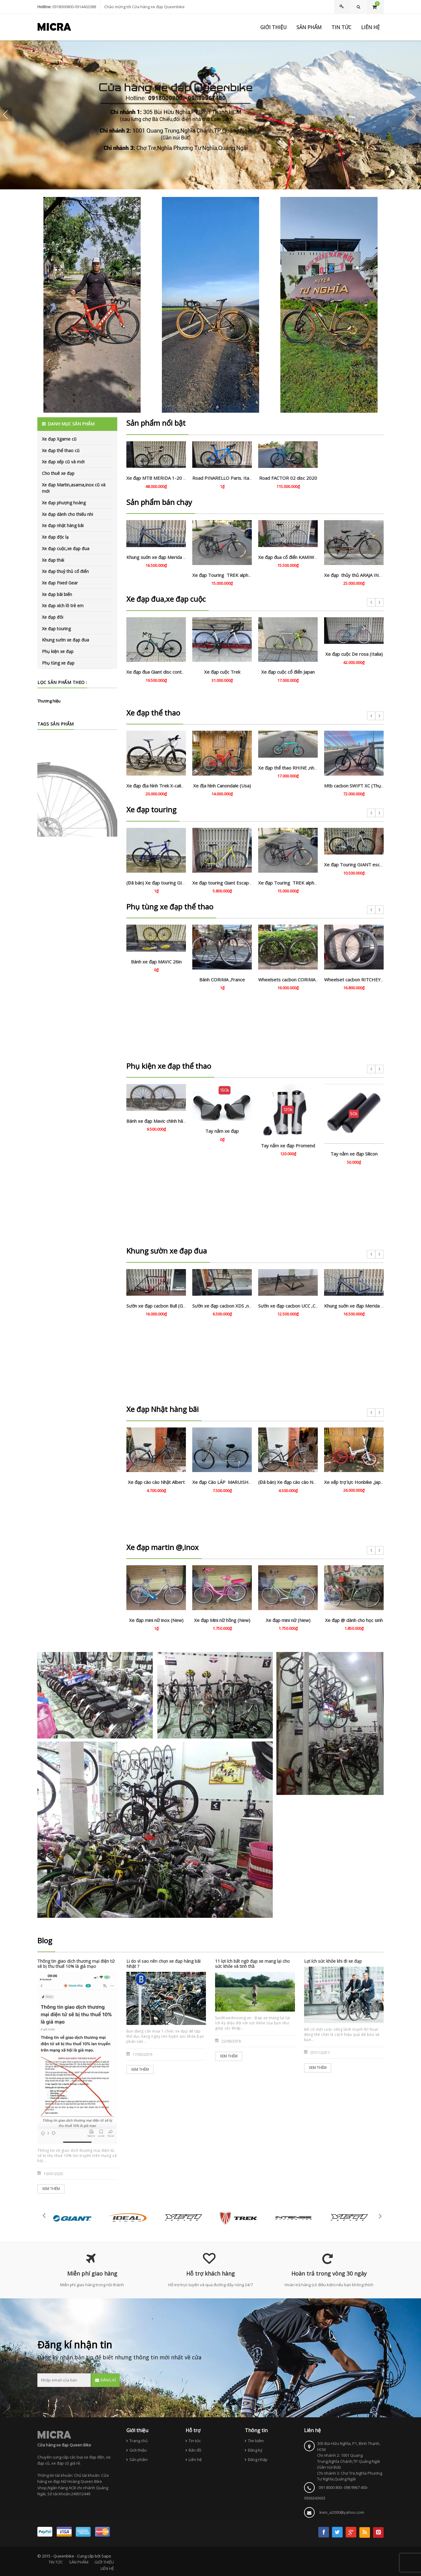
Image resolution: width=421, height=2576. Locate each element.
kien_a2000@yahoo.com (342, 2512)
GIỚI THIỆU (104, 2562)
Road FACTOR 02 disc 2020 (288, 478)
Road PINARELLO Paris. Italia (223, 478)
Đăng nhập (258, 2459)
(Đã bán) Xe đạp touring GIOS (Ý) (160, 883)
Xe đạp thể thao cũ (61, 450)
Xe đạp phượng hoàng (64, 503)
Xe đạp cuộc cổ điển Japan (288, 672)
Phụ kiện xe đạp (58, 651)
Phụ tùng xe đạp (58, 663)
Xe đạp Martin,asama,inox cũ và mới (73, 488)
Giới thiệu (138, 2450)
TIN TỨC (56, 2562)
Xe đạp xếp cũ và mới (63, 462)
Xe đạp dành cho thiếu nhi (67, 514)
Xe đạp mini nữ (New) (288, 1620)
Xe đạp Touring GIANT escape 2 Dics (363, 864)
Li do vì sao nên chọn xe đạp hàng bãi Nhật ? (163, 1963)
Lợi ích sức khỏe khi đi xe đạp (333, 1961)
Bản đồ (195, 2450)
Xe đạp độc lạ (55, 537)
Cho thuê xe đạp (58, 473)
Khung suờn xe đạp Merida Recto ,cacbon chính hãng (180, 557)
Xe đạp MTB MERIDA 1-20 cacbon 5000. (168, 478)
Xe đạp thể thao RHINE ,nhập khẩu (294, 768)
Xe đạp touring (56, 628)
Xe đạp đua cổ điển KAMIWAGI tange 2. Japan (305, 557)
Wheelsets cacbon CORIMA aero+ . (294, 980)
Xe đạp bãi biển (57, 594)
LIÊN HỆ (107, 2568)
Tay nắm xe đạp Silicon (354, 1154)
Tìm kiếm (256, 2440)
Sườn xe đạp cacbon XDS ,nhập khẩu (229, 1306)
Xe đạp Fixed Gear (60, 583)
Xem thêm (51, 2188)
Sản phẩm (138, 2459)
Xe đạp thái (53, 560)
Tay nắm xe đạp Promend (288, 1145)
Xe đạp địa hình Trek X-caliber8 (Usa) (165, 786)
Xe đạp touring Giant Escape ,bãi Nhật (231, 883)
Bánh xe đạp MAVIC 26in (156, 962)
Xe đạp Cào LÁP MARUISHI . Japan (229, 1482)
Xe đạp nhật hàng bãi (63, 525)
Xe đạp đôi (52, 617)
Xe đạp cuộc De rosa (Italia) (354, 654)
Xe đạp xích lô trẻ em (63, 605)
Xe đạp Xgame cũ (59, 439)
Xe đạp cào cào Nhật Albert (156, 1482)
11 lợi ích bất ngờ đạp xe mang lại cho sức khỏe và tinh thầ (252, 1963)
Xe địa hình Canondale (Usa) (222, 786)
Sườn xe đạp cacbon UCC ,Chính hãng (296, 1306)
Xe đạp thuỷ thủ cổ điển (65, 571)
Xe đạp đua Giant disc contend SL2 (162, 672)
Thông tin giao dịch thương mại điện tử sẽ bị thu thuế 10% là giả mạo (76, 1963)
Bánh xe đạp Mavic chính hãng (157, 1121)
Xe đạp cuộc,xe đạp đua (65, 548)
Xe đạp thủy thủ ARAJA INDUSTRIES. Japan (369, 575)
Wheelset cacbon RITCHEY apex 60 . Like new (372, 980)
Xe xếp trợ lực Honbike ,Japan (354, 1482)
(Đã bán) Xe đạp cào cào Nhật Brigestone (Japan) (309, 1482)
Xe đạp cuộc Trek (222, 672)
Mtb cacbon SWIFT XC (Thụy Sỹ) (357, 786)
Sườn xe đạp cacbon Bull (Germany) (163, 1306)
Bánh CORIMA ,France (222, 980)
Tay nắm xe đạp (222, 1131)
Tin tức (195, 2440)
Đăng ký (255, 2450)
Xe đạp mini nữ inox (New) (156, 1620)
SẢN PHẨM (78, 2562)
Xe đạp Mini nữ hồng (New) (222, 1620)
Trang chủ (138, 2440)
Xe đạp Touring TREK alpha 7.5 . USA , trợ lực (239, 575)
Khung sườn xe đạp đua (65, 640)
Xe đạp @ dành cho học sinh (354, 1620)
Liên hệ (195, 2459)
